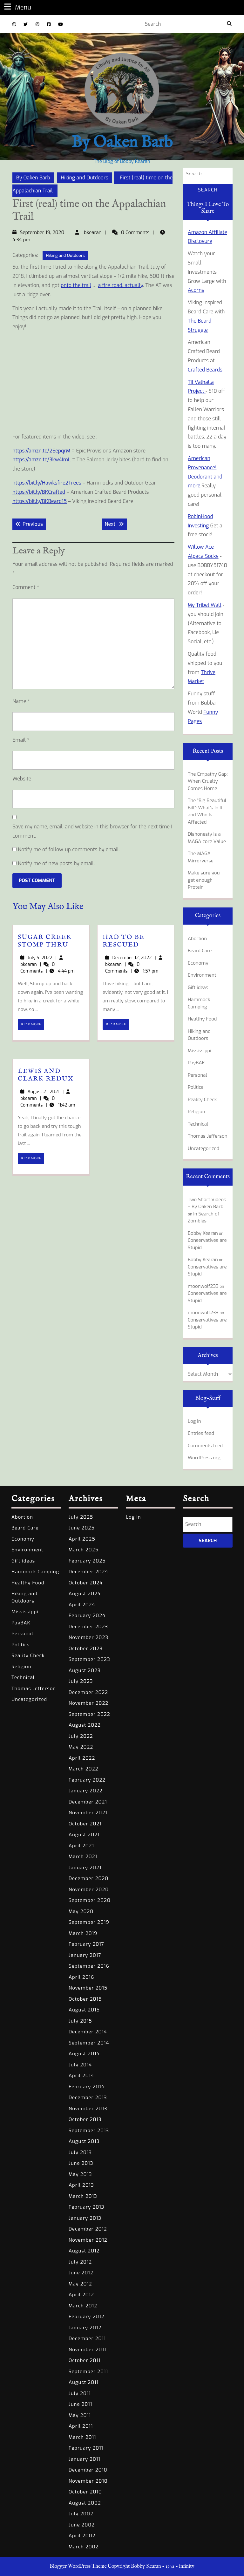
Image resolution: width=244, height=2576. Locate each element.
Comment (25, 587)
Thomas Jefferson (207, 1136)
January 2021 (85, 1867)
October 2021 (85, 1824)
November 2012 (88, 2240)
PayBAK (196, 1063)
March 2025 (83, 1550)
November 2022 (88, 1703)
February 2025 (87, 1561)
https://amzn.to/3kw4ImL (41, 459)
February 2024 (87, 1615)
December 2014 (88, 2032)
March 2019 (83, 1933)
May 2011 (80, 2415)
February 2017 (86, 1944)
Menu (17, 7)
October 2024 (86, 1583)
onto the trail (76, 285)
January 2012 (85, 2328)
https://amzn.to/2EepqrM (41, 450)
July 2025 (81, 1517)
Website (21, 778)
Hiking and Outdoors (84, 177)
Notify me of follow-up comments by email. (69, 849)
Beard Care (200, 950)
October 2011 (84, 2360)
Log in (194, 1421)
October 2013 (85, 2119)
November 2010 (88, 2481)
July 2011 (80, 2393)
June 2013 (81, 2163)
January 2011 (84, 2459)
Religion (196, 1111)
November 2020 (89, 1889)
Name (21, 701)
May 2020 (81, 1911)
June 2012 (81, 2273)
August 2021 (84, 1834)
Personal (197, 1075)
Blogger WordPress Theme (78, 2566)
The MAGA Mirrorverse (201, 857)
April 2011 (81, 2426)
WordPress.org (204, 1458)
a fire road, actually (120, 285)
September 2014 (89, 2043)
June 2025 (82, 1528)
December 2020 (88, 1878)
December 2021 (88, 1802)
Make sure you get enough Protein (204, 880)
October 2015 (85, 1999)
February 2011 (86, 2448)
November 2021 (88, 1813)
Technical (198, 1124)
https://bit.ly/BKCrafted (38, 492)
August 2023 (85, 1670)
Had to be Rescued (124, 941)
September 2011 (88, 2371)
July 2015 (80, 2021)
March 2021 (83, 1856)
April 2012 (81, 2295)
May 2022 (81, 1747)
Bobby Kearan (203, 1233)
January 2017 (85, 1955)
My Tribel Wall (204, 605)
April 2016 (81, 1977)
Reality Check (202, 1099)
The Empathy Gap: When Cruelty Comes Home (207, 781)
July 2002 (81, 2514)
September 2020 (90, 1900)
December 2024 (88, 1572)
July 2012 (80, 2262)
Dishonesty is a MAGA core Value (207, 838)
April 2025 (82, 1539)
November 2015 (88, 1988)
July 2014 (80, 2065)
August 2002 (85, 2503)
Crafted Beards (205, 369)
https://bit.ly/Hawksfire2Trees (46, 482)
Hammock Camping (199, 1003)
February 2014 (87, 2087)
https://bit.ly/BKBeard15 (39, 501)
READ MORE (32, 1026)
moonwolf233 (203, 1286)
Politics (195, 1087)
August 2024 (85, 1593)
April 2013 (81, 2185)
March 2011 (82, 2437)
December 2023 (88, 1626)
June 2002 (82, 2525)
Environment (202, 975)
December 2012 (88, 2229)
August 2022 (85, 1725)
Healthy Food (202, 1019)
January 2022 (86, 1791)
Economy (198, 963)
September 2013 (89, 2130)
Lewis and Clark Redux (46, 1075)
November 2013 (88, 2108)
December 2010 (88, 2470)
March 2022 (83, 1769)
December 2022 (88, 1692)
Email (20, 740)
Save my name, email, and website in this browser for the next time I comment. (92, 831)
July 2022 (81, 1736)
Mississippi (199, 1050)
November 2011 (87, 2349)
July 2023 (81, 1681)
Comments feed (205, 1445)
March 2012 (83, 2306)
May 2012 (80, 2284)
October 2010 (85, 2492)
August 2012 (84, 2251)
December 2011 (87, 2338)
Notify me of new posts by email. (56, 863)
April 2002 (82, 2536)
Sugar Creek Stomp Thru (44, 941)
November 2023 (88, 1637)
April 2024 (82, 1605)
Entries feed (201, 1433)
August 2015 (84, 2010)
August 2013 (84, 2141)
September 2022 (89, 1714)
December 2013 (88, 2097)
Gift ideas (198, 987)
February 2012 (86, 2316)
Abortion (197, 938)
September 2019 (89, 1922)
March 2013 (83, 2196)
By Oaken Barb (122, 143)
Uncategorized (203, 1148)
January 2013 (85, 2218)
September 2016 (89, 1966)
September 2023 (89, 1659)
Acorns (196, 290)
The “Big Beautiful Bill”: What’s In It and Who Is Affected (207, 811)
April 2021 (81, 1846)
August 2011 (83, 2382)
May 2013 (80, 2174)
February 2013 (86, 2207)
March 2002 (83, 2547)
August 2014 (84, 2054)
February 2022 (87, 1780)
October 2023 (86, 1648)
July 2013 (80, 2152)
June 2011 (80, 2404)
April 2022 (82, 1758)
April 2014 (81, 2075)
